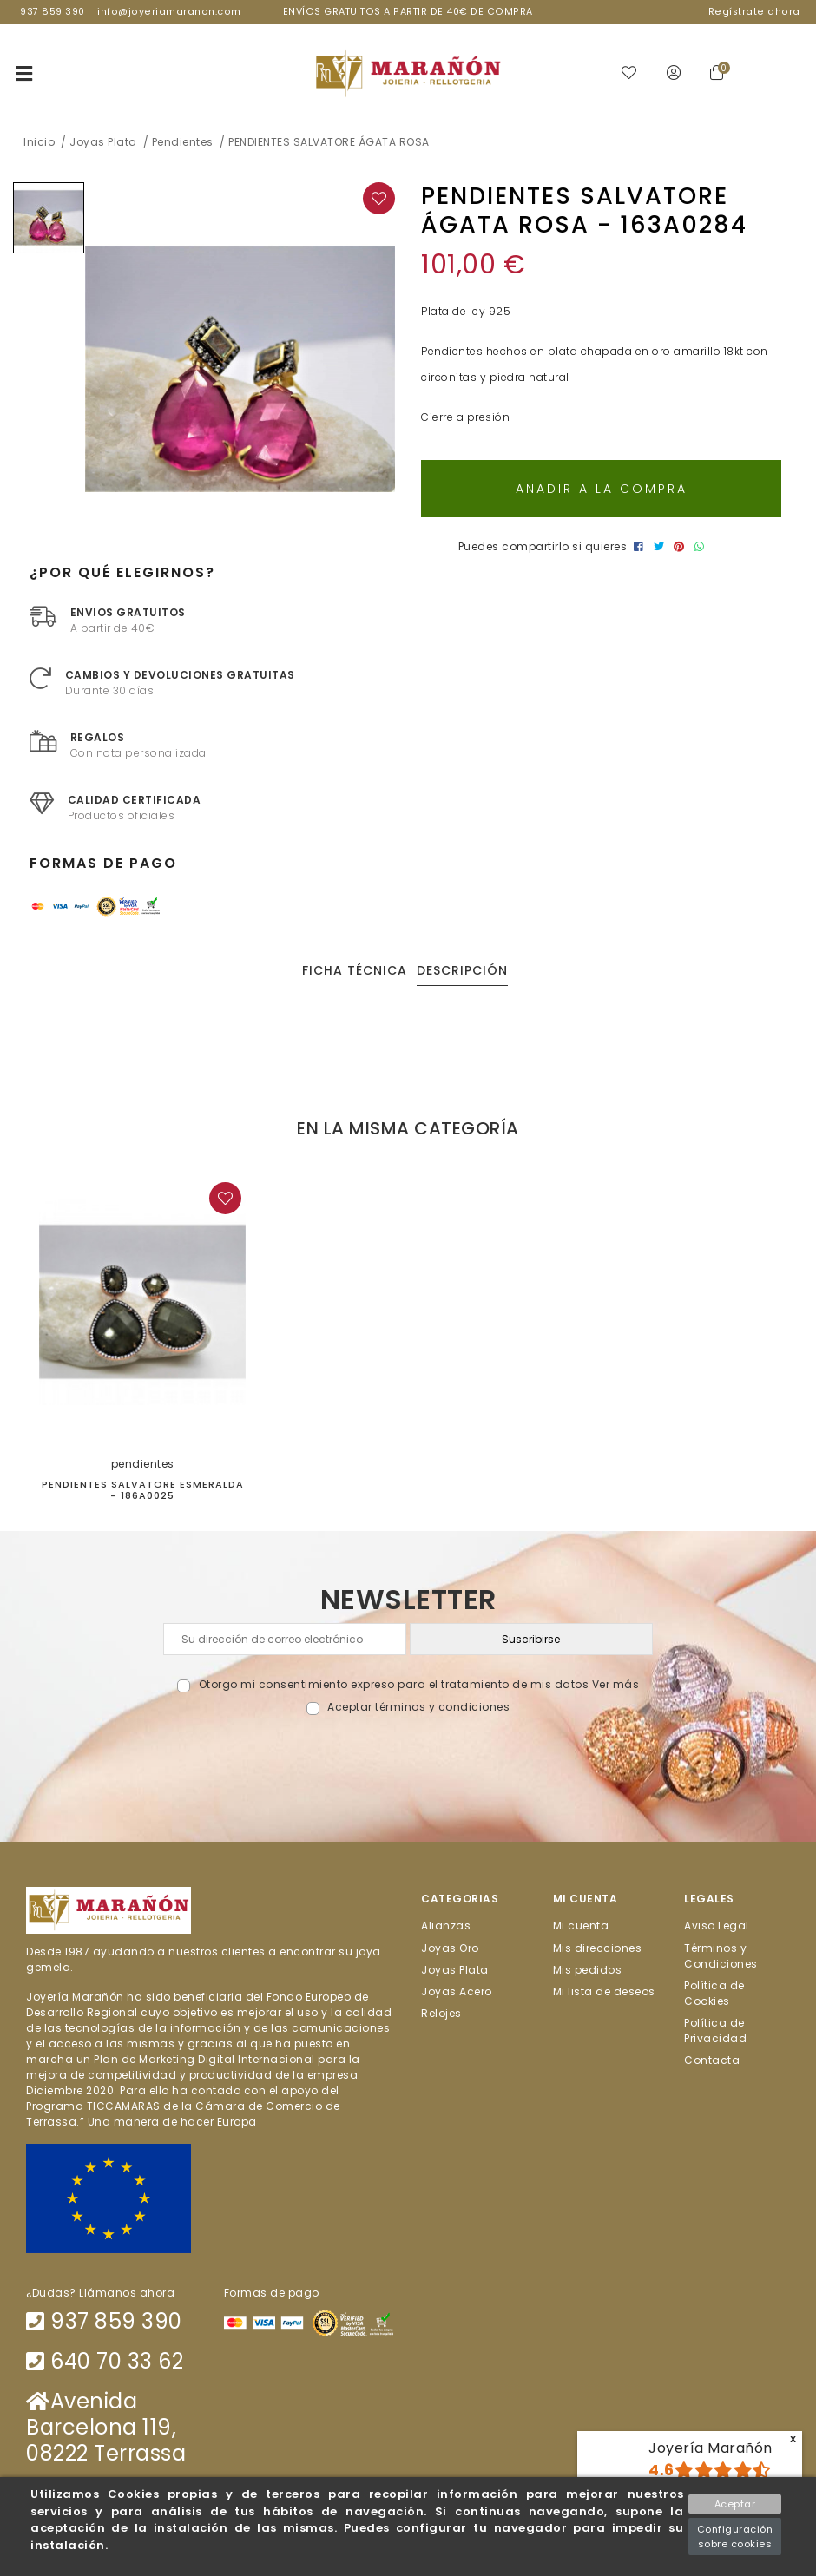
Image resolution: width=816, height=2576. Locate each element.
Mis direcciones (597, 1947)
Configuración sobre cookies (735, 2536)
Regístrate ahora (754, 11)
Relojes (441, 2013)
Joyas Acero (456, 1991)
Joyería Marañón (710, 2448)
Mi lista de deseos (604, 1991)
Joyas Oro (450, 1947)
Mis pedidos (587, 1969)
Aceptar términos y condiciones (418, 1706)
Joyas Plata (455, 1969)
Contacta (712, 2060)
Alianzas (446, 1925)
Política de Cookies (714, 1992)
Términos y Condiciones (721, 1955)
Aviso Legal (716, 1925)
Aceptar (735, 2504)
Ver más (616, 1684)
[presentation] (408, 1756)
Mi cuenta (581, 1925)
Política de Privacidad (715, 2030)
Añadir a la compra (602, 488)
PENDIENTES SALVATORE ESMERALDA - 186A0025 (143, 1489)
